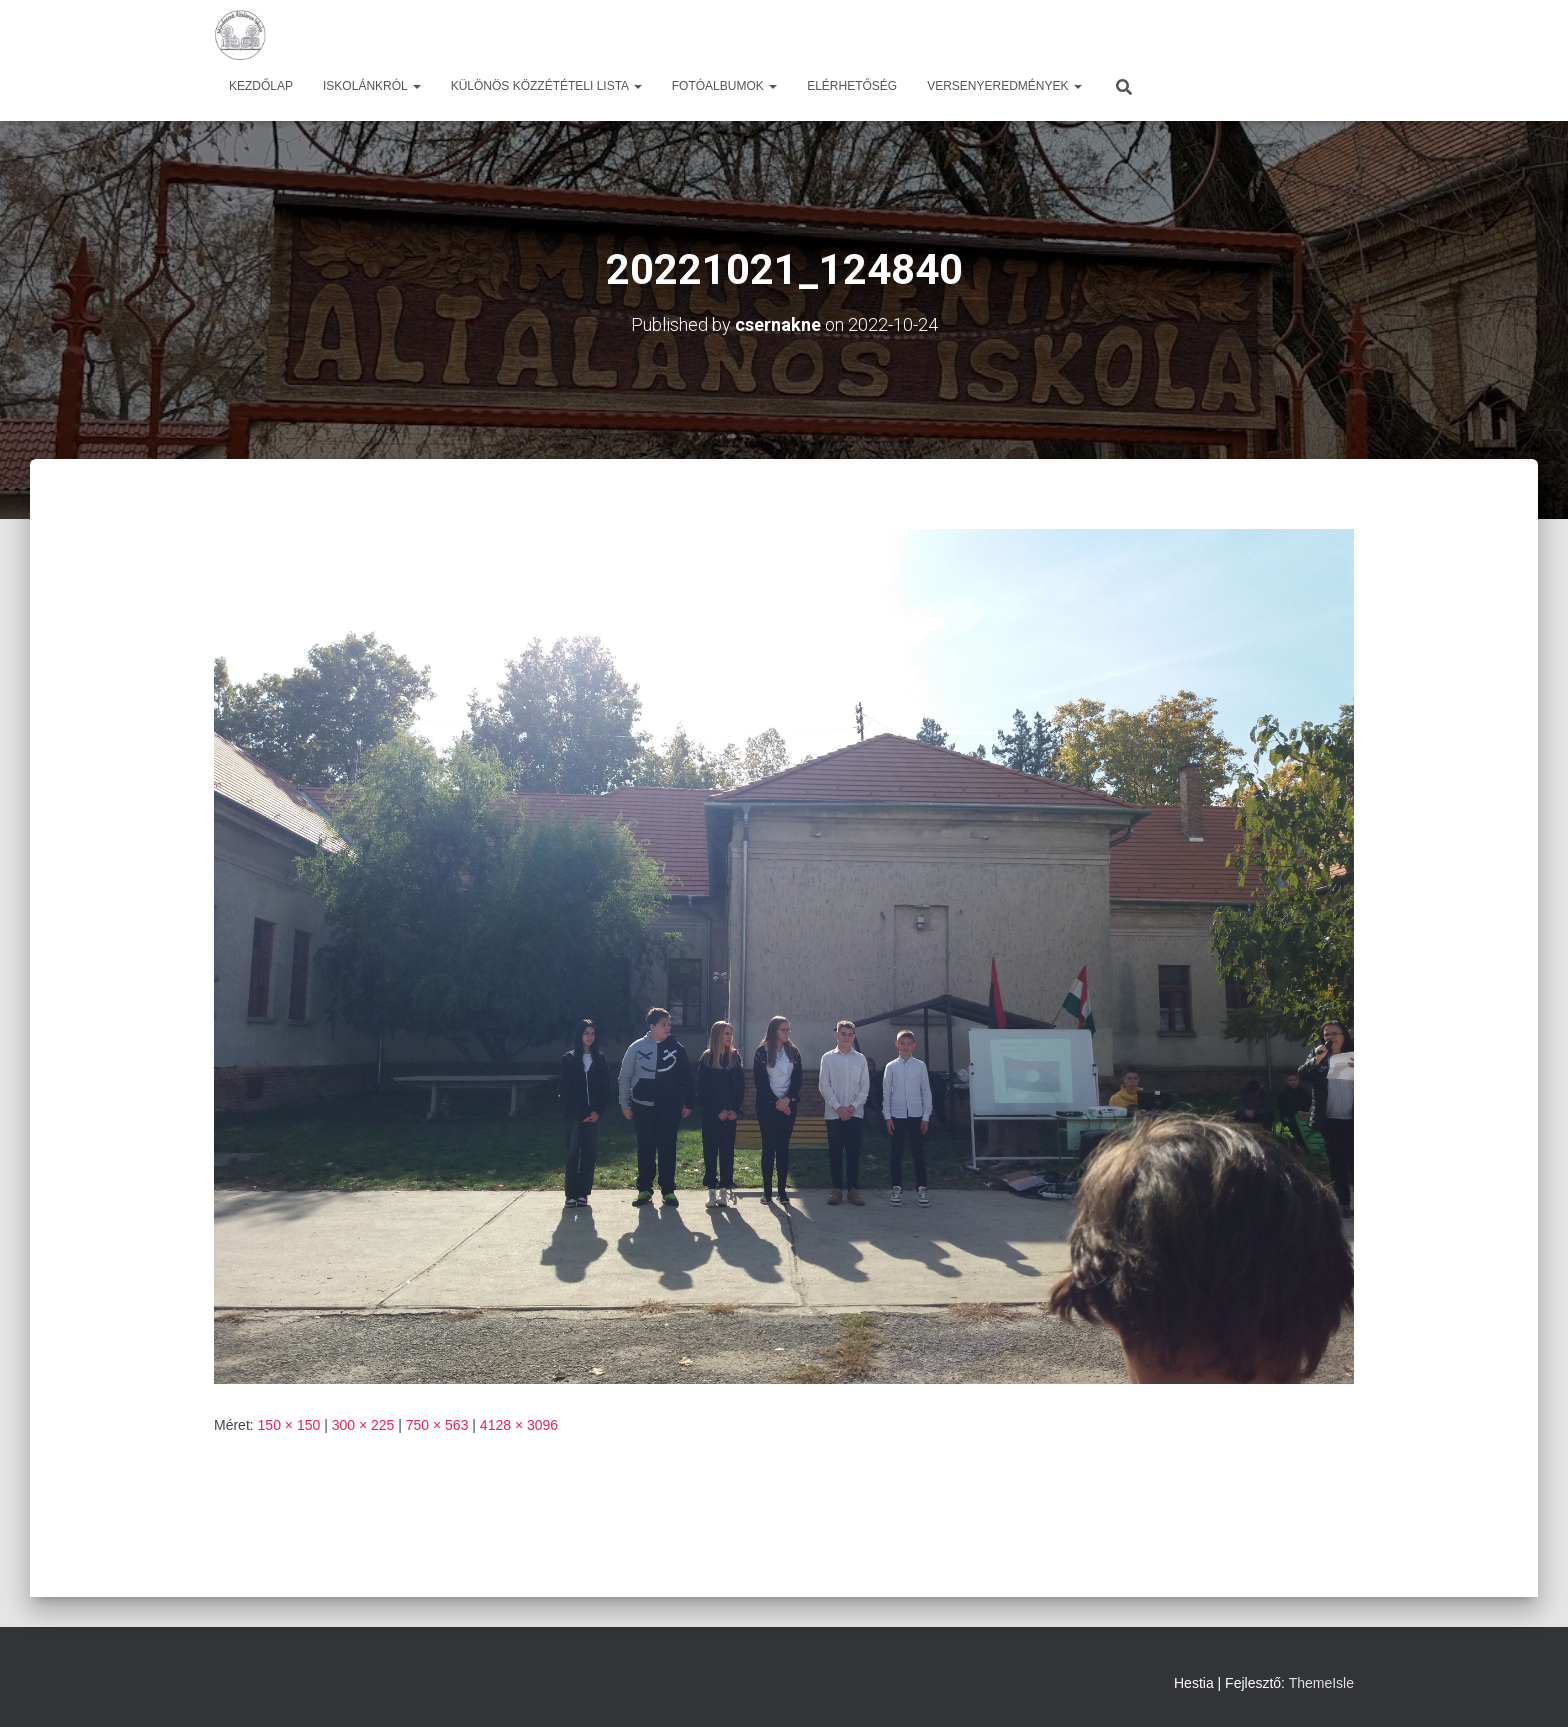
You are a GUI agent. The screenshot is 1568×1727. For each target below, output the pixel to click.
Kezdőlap (261, 86)
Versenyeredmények (1004, 86)
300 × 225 (363, 1425)
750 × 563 (437, 1425)
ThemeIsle (1321, 1683)
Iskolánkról (372, 86)
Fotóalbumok (724, 86)
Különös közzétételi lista (546, 86)
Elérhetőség (852, 86)
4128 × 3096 (519, 1425)
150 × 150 (289, 1425)
